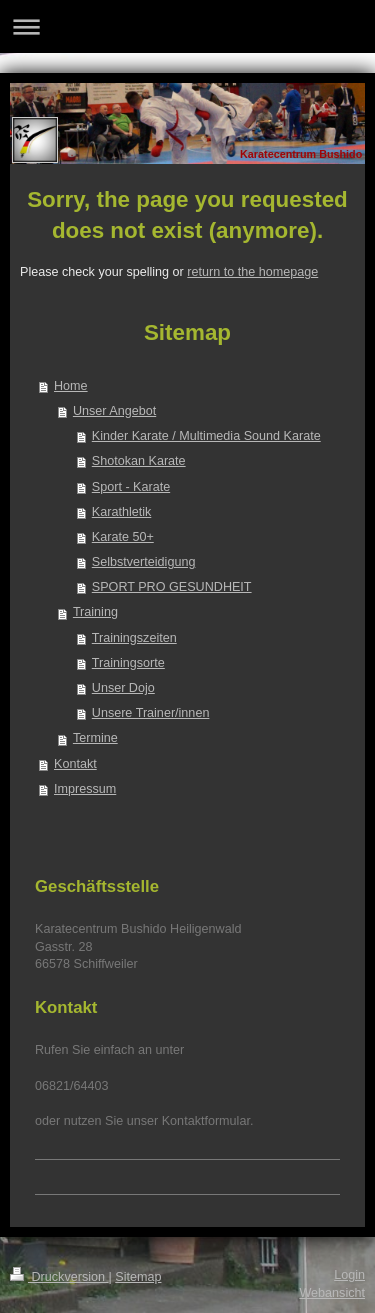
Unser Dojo (123, 688)
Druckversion (59, 1277)
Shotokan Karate (139, 461)
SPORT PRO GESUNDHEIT (172, 587)
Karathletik (122, 512)
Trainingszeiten (134, 638)
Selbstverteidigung (144, 562)
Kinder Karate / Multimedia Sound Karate (206, 436)
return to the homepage (252, 272)
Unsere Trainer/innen (151, 713)
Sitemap (138, 1277)
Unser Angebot (114, 411)
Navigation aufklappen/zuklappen (187, 26)
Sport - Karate (131, 487)
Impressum (85, 789)
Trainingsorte (128, 663)
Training (95, 612)
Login (349, 1275)
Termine (95, 738)
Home (71, 386)
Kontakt (75, 764)
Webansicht (332, 1293)
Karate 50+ (123, 537)
